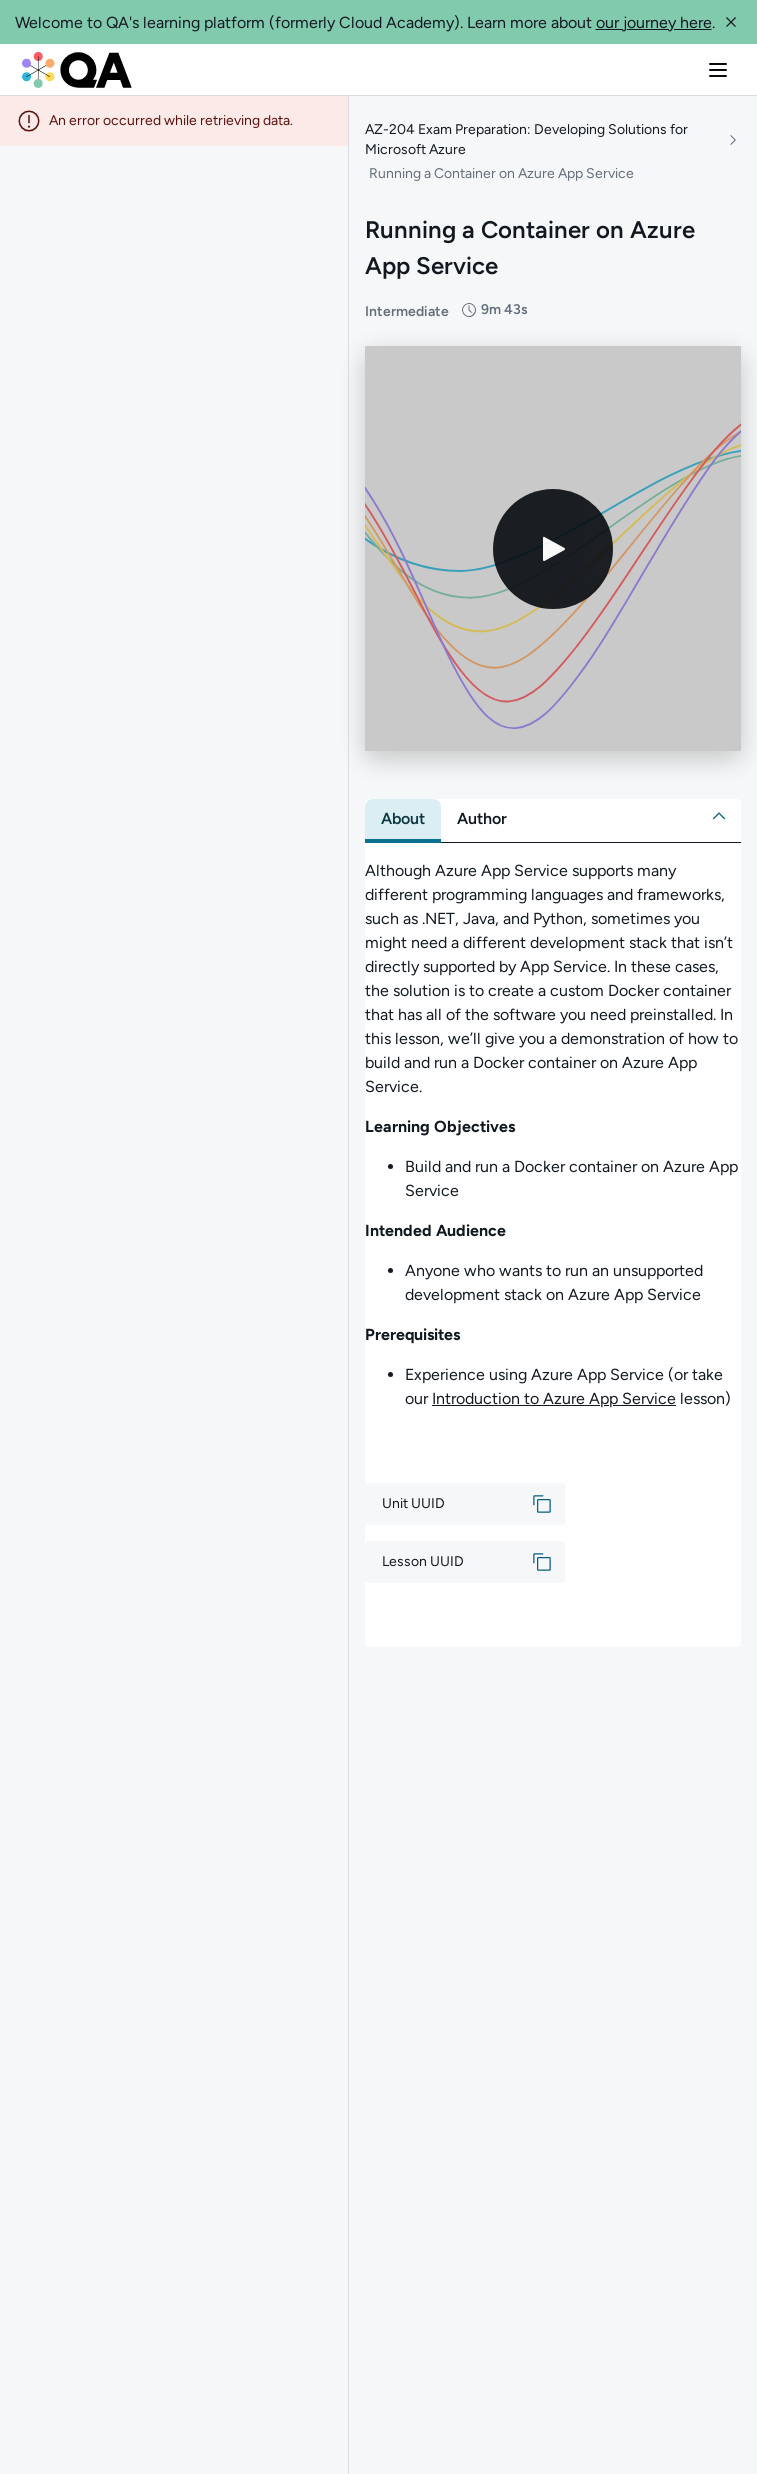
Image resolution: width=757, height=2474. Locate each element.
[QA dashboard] (77, 70)
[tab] (403, 819)
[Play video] (553, 549)
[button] (731, 22)
